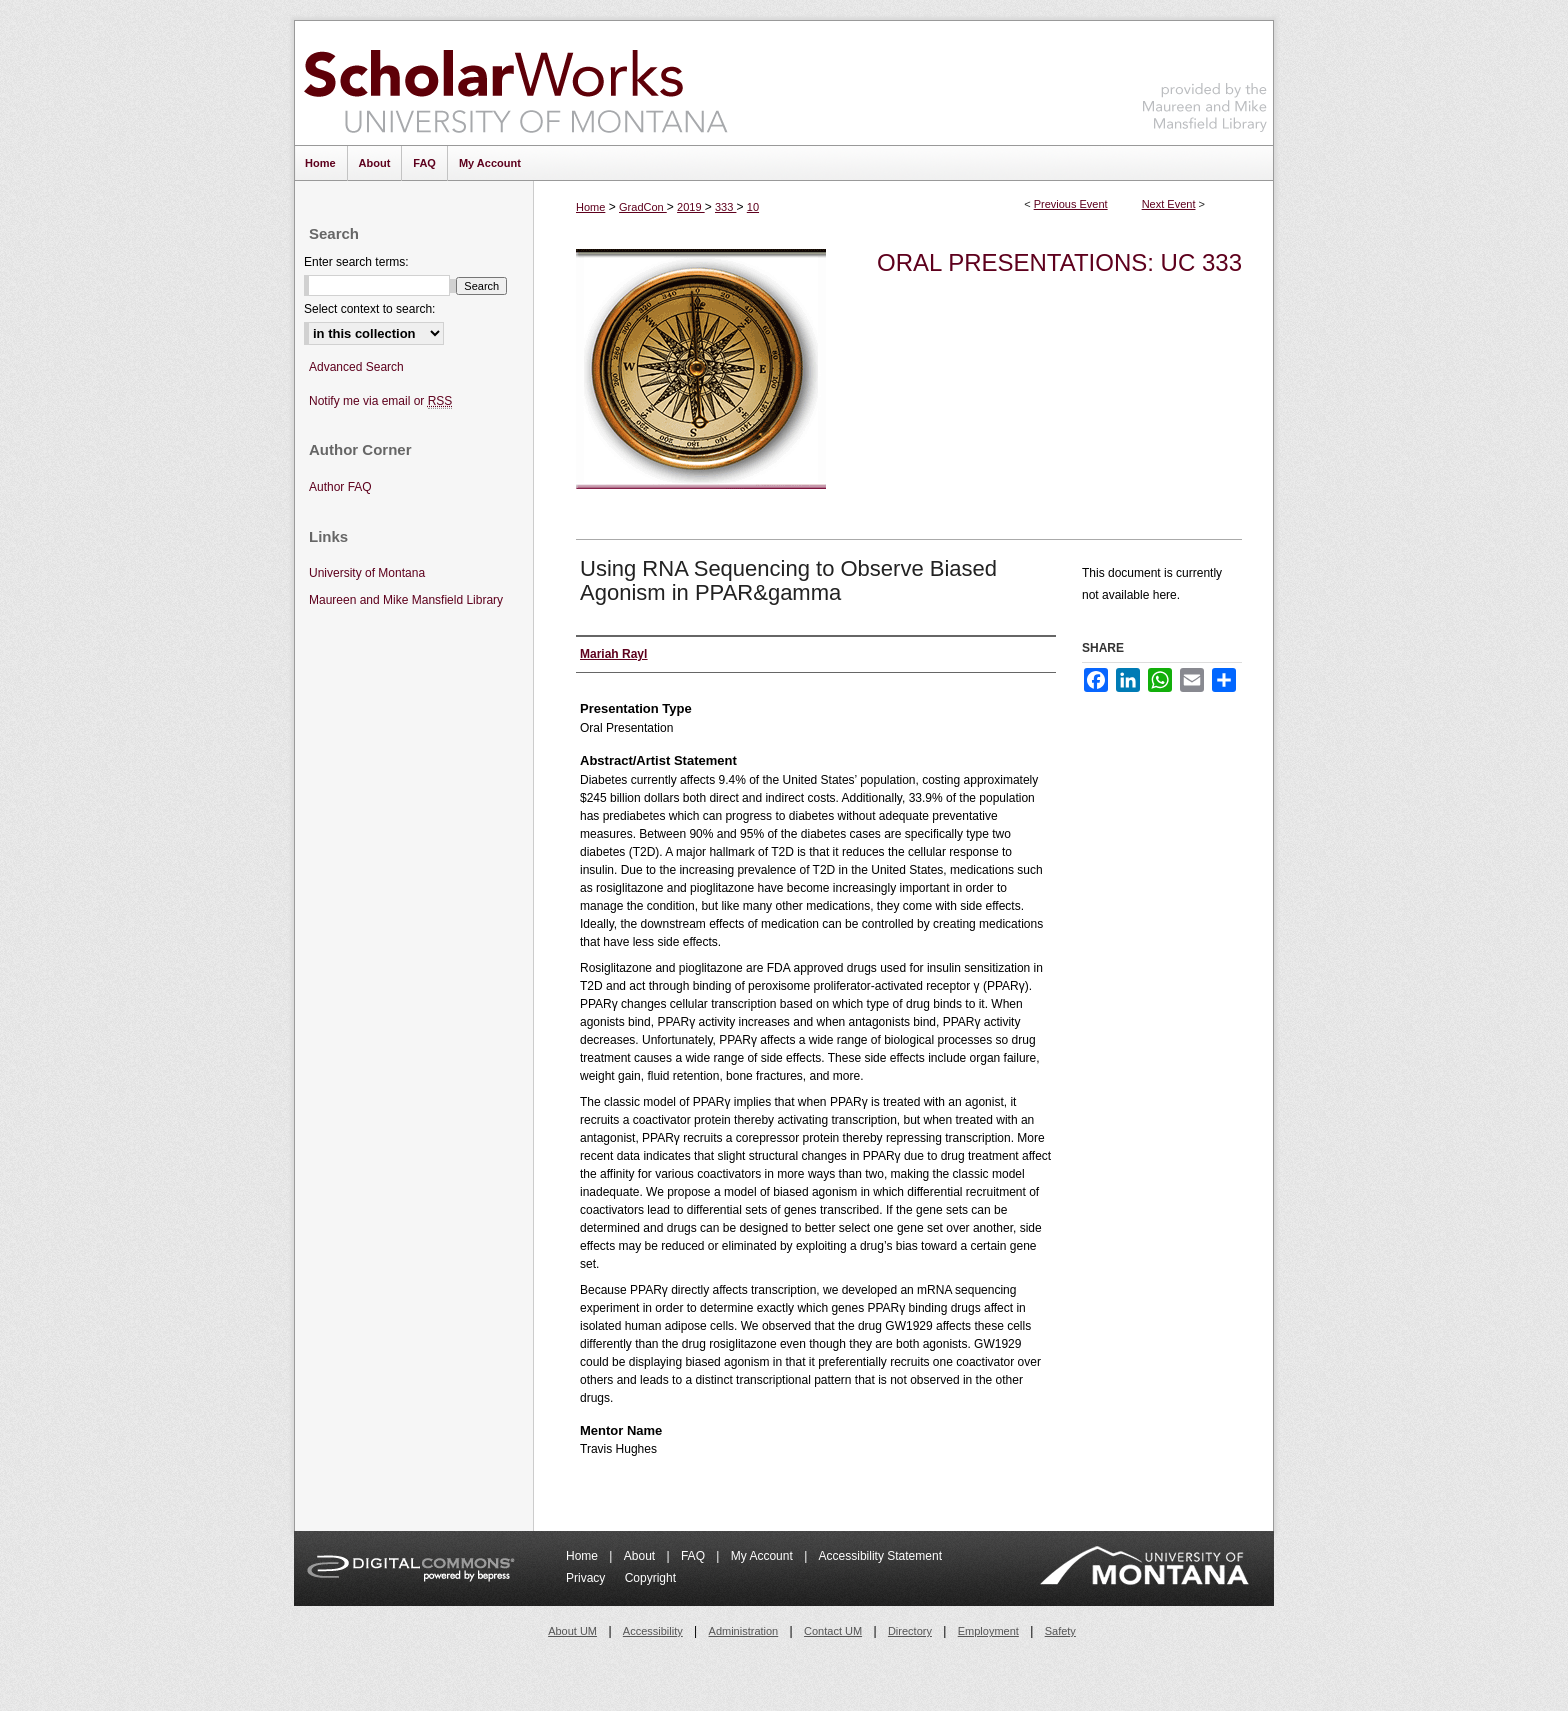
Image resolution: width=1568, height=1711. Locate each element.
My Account (763, 1556)
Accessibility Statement (880, 1556)
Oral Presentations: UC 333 (1059, 262)
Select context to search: (369, 309)
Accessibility (653, 1631)
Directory (910, 1631)
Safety (1060, 1631)
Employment (988, 1631)
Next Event (1169, 204)
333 (725, 207)
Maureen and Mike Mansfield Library (1205, 79)
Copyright (650, 1578)
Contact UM (833, 1631)
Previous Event (1071, 204)
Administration (744, 1631)
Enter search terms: (356, 262)
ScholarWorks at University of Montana (515, 83)
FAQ (694, 1556)
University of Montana (367, 573)
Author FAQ (340, 487)
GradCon (643, 207)
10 (753, 207)
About (641, 1556)
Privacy (587, 1578)
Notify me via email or (380, 401)
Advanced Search (356, 367)
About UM (572, 1631)
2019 (691, 207)
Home (590, 207)
